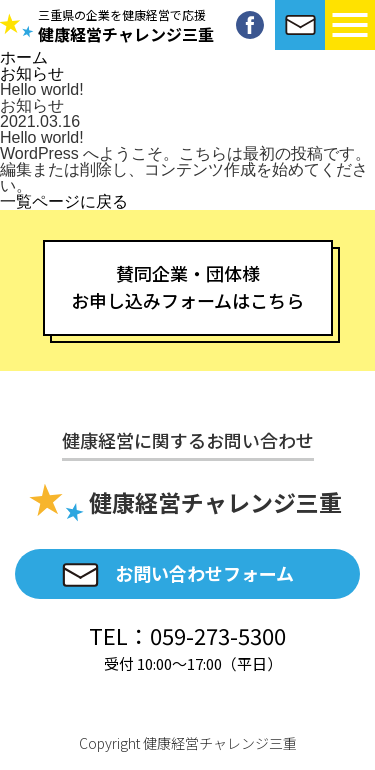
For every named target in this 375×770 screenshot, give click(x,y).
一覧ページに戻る (64, 201)
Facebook (250, 25)
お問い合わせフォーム (204, 573)
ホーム (24, 57)
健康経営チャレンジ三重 (126, 27)
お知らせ (32, 73)
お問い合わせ (300, 25)
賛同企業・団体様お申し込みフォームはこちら (187, 286)
